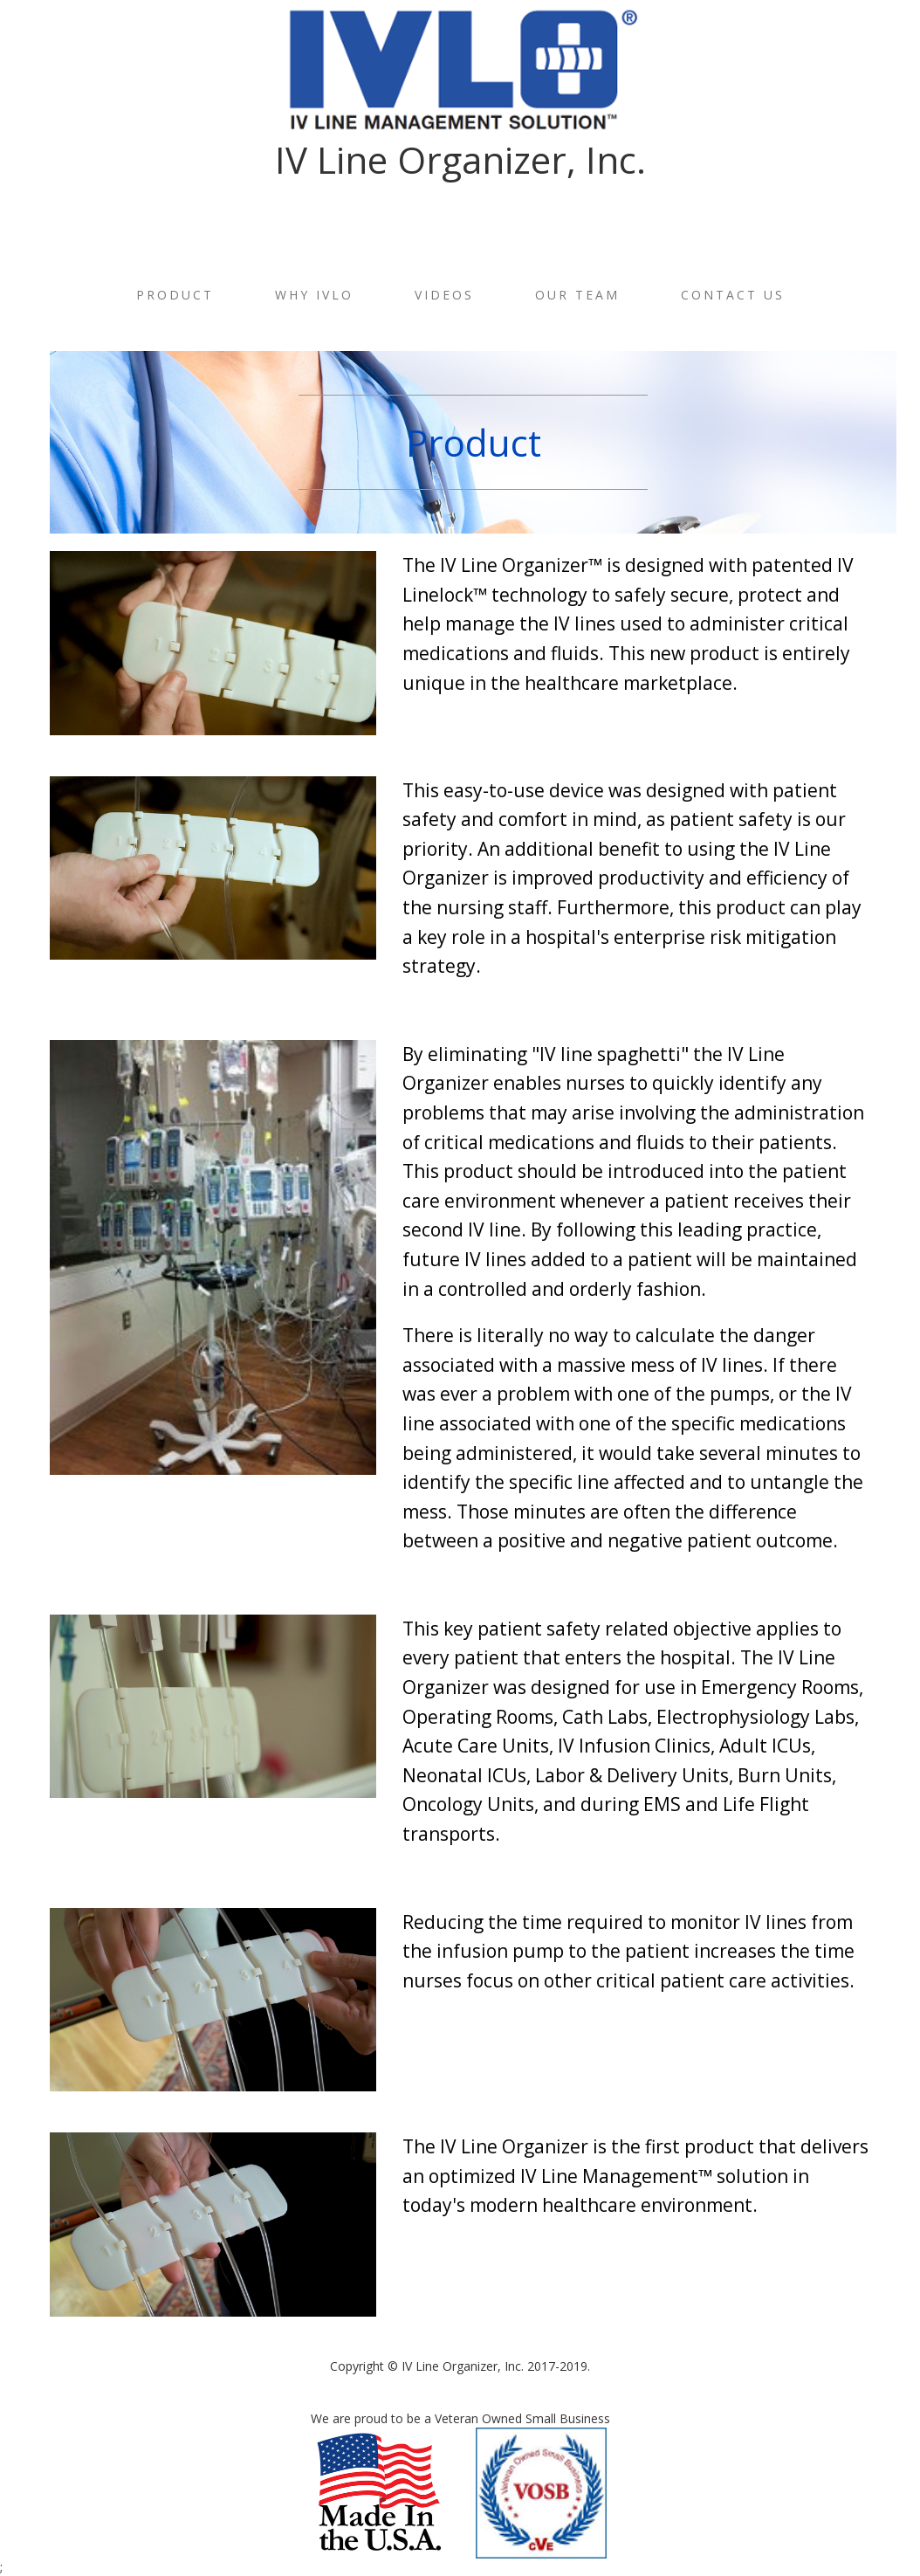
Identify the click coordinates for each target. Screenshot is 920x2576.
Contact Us (733, 294)
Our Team (577, 294)
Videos (444, 294)
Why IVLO (314, 294)
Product (175, 294)
